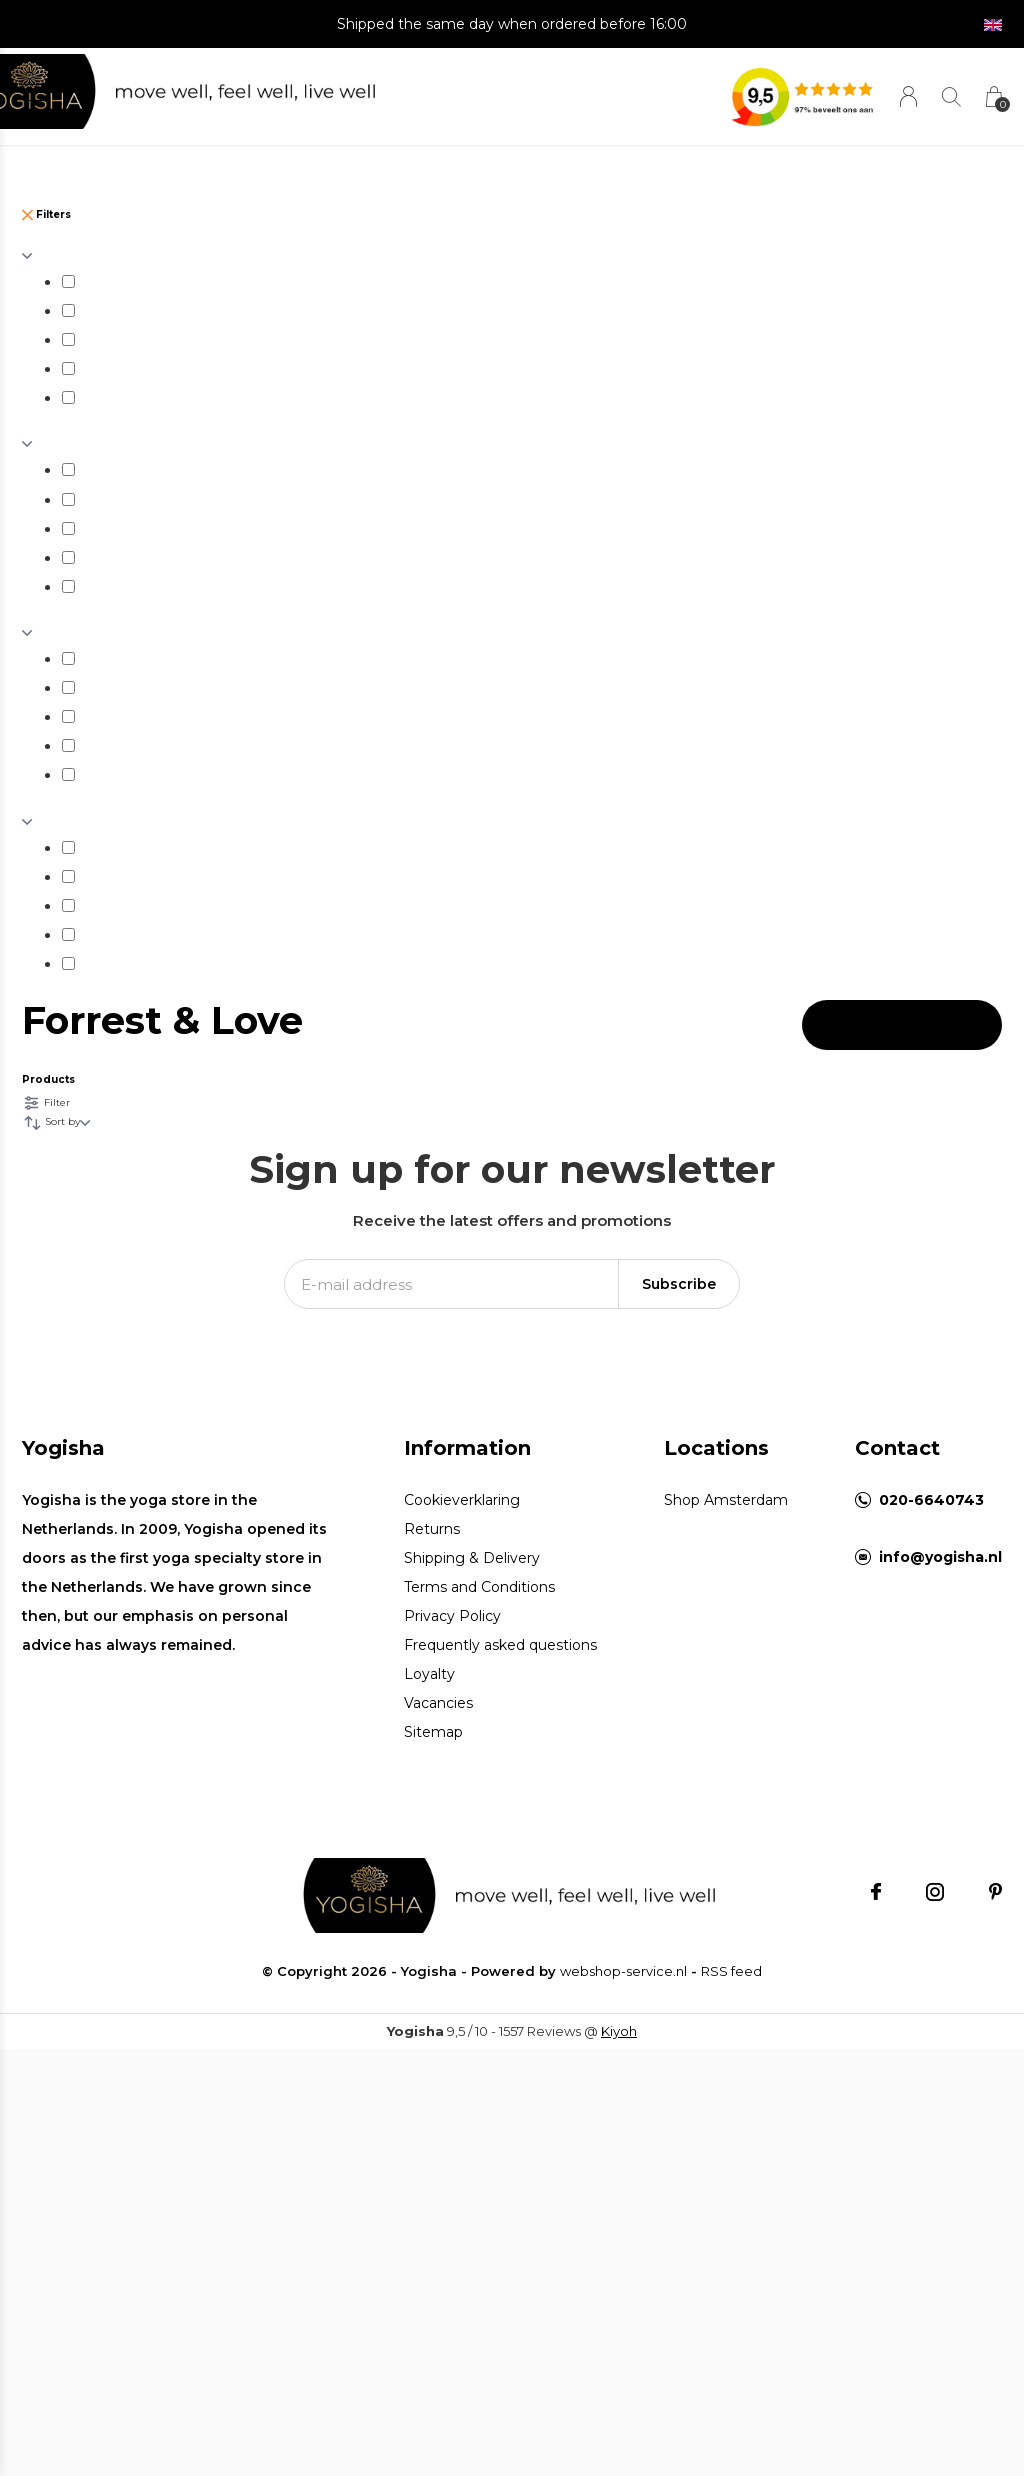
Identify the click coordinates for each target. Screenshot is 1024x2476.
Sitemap (433, 1732)
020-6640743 (931, 1500)
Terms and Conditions (479, 1587)
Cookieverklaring (462, 1500)
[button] (38, 92)
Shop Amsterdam (726, 1500)
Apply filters (902, 1025)
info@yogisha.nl (940, 1557)
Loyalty (429, 1674)
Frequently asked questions (500, 1645)
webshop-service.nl (623, 1971)
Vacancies (438, 1703)
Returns (432, 1529)
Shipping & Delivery (472, 1558)
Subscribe (679, 1284)
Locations (716, 1448)
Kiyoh (619, 2031)
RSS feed (731, 1971)
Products (48, 1079)
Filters (46, 214)
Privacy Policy (452, 1616)
